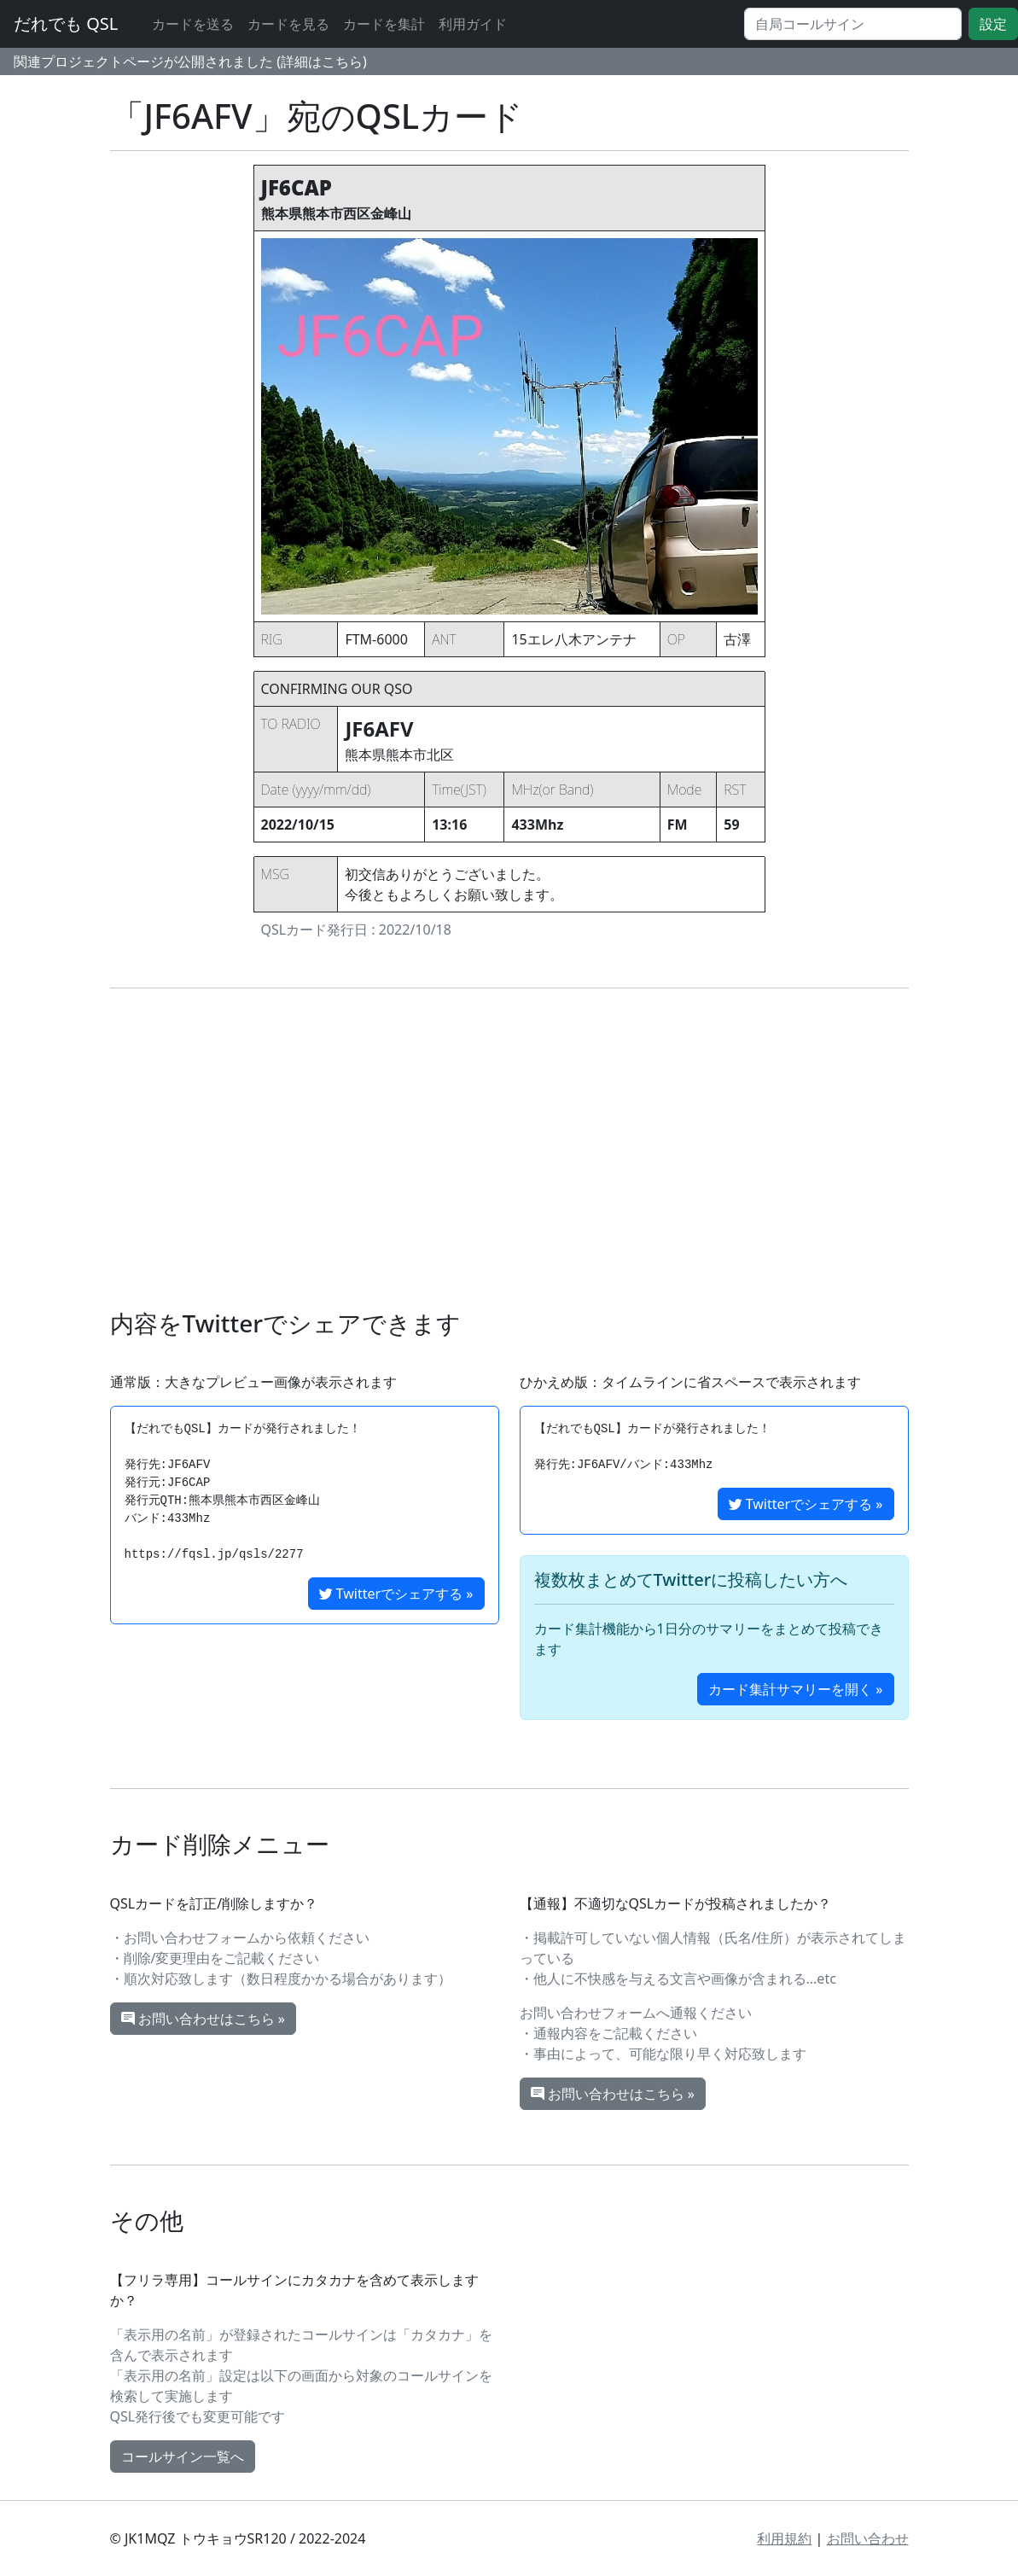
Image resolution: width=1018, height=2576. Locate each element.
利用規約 (784, 2538)
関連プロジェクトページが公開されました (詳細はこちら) (190, 61)
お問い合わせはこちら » (203, 2018)
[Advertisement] (509, 1148)
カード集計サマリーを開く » (795, 1689)
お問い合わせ (868, 2538)
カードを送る (193, 24)
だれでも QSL (66, 23)
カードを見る (288, 24)
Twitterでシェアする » (396, 1593)
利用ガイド (473, 24)
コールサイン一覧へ (182, 2456)
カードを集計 (384, 24)
